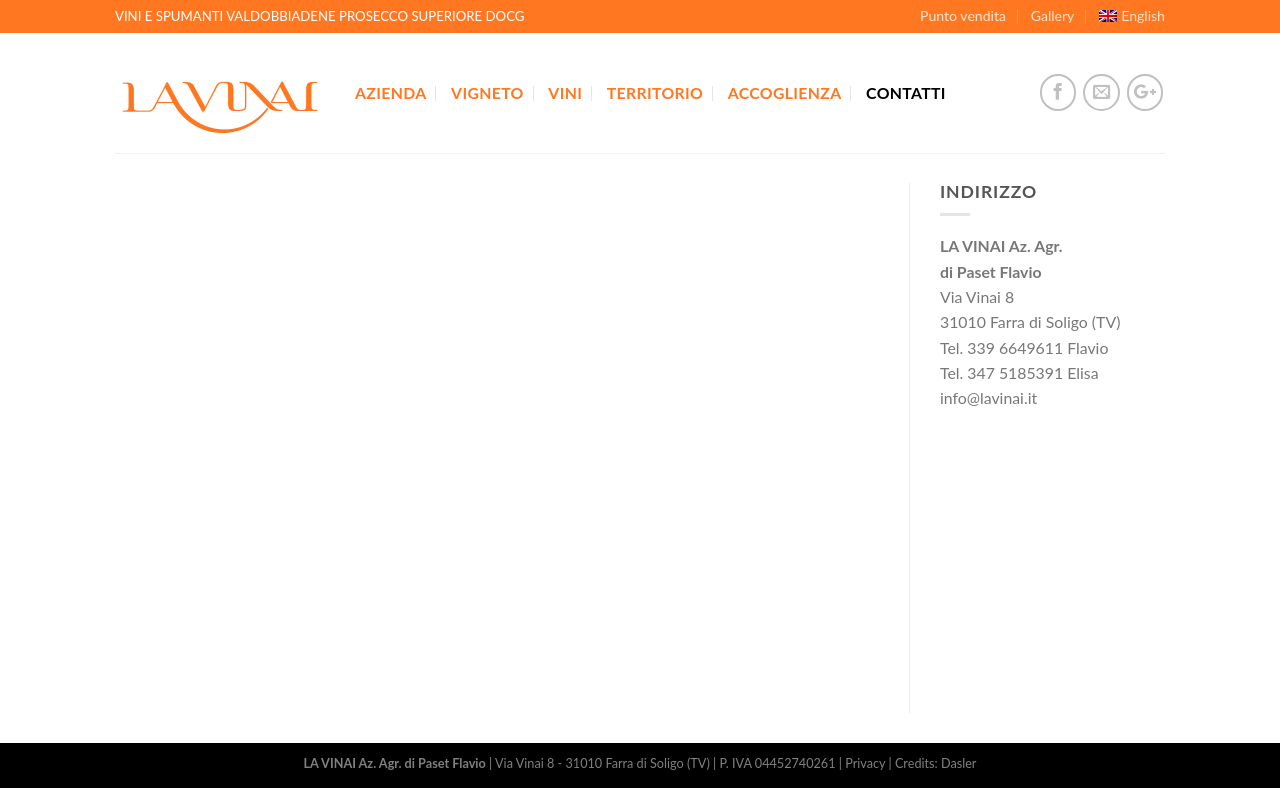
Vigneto (487, 92)
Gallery (1053, 15)
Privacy (865, 763)
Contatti (906, 92)
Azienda (390, 92)
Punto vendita (963, 15)
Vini (565, 92)
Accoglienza (785, 92)
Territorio (655, 92)
